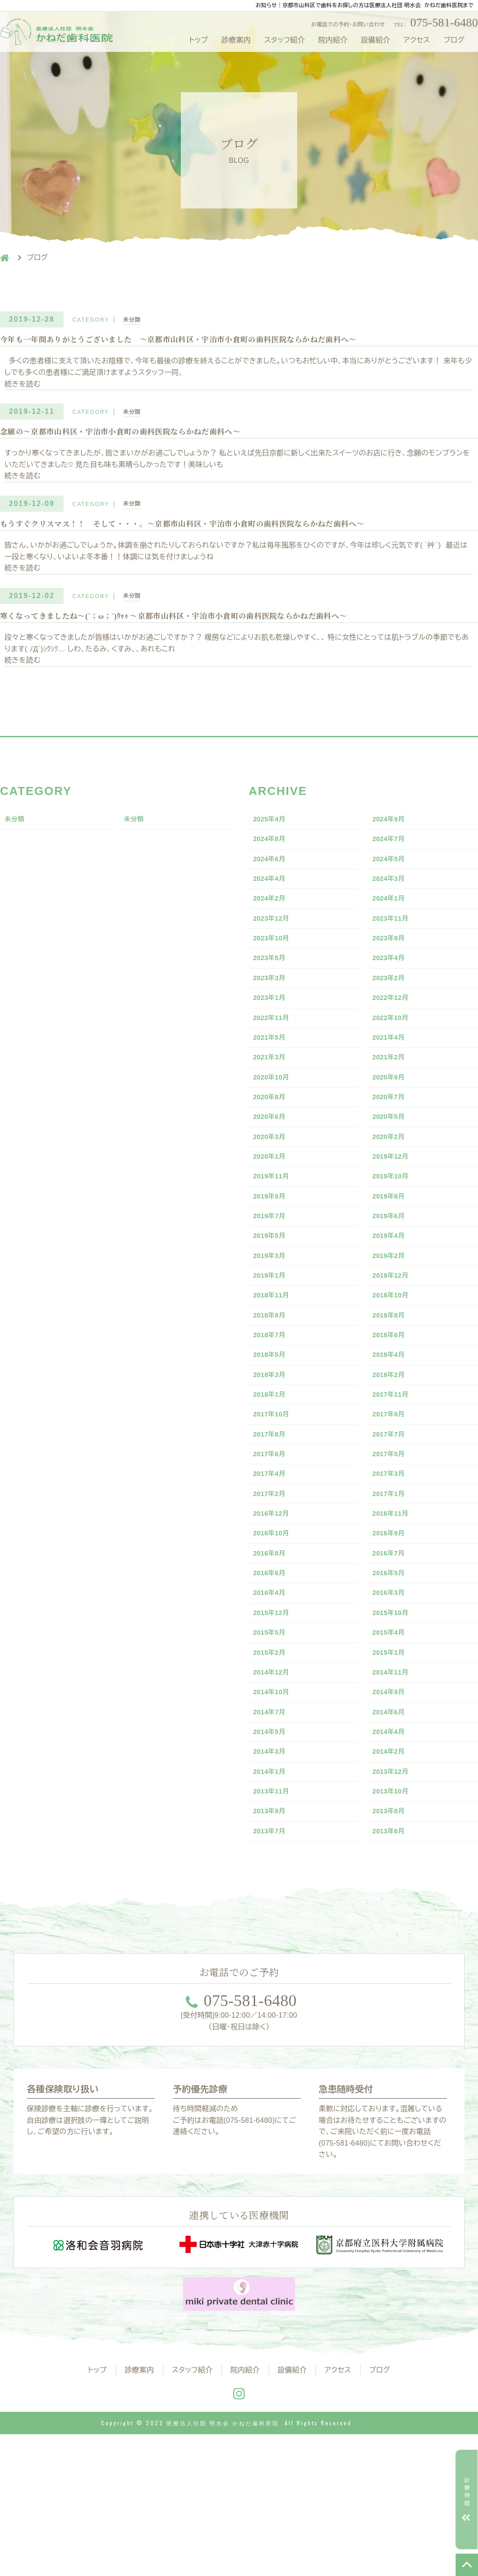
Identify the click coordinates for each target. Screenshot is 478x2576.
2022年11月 (275, 1058)
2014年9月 (392, 1815)
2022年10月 (394, 1058)
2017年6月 (272, 1548)
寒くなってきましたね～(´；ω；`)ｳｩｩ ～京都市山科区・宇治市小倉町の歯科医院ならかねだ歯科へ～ (204, 630)
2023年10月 (275, 969)
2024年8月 (272, 858)
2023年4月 (392, 991)
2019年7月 (272, 1281)
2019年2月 (392, 1325)
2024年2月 (272, 924)
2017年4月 (272, 1570)
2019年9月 (272, 1258)
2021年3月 (272, 1102)
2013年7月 (272, 1972)
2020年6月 (272, 1169)
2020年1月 (272, 1214)
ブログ (454, 40)
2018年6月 (392, 1415)
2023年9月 (392, 969)
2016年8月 (272, 1659)
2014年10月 (275, 1815)
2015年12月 (275, 1726)
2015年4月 (392, 1749)
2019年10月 (394, 1236)
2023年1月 (272, 1036)
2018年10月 (394, 1370)
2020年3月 (272, 1192)
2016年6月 (272, 1682)
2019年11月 (275, 1236)
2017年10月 (275, 1504)
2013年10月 (394, 1927)
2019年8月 (392, 1258)
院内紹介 (332, 40)
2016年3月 (392, 1704)
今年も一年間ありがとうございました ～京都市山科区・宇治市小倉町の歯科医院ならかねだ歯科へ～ (209, 343)
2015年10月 (394, 1726)
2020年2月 (392, 1192)
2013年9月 (272, 1949)
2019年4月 (392, 1303)
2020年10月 (275, 1125)
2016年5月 (392, 1682)
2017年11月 (394, 1481)
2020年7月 (392, 1147)
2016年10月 (275, 1637)
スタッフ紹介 (284, 40)
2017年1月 (392, 1593)
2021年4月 (392, 1080)
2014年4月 (392, 1860)
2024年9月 (392, 835)
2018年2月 (392, 1459)
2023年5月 (272, 991)
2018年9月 (272, 1392)
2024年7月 (392, 858)
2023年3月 (272, 1013)
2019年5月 (272, 1303)
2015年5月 (272, 1749)
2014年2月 (392, 1882)
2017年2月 (272, 1593)
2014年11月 (394, 1793)
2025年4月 (272, 835)
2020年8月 (272, 1147)
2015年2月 (272, 1771)
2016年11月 (394, 1615)
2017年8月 (272, 1526)
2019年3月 (272, 1325)
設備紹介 (375, 40)
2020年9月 (392, 1125)
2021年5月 (272, 1080)
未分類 (134, 319)
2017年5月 (392, 1548)
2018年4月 (392, 1437)
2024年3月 (392, 902)
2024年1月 (392, 924)
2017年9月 (392, 1504)
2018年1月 (272, 1481)
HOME (4, 258)
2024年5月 (392, 880)
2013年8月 (392, 1949)
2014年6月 (392, 1838)
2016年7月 (392, 1659)
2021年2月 (392, 1102)
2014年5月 (272, 1860)
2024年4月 (272, 902)
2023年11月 (394, 947)
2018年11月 (275, 1370)
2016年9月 (392, 1637)
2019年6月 (392, 1281)
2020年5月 (392, 1169)
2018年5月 (272, 1437)
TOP (467, 2565)
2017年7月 (392, 1526)
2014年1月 (272, 1904)
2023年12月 (275, 947)
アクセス (417, 40)
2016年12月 (275, 1615)
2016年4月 (272, 1704)
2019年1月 (272, 1347)
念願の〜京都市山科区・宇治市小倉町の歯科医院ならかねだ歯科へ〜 (141, 438)
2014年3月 (272, 1882)
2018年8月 (392, 1392)
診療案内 (236, 40)
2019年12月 (394, 1214)
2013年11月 (275, 1927)
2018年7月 (272, 1415)
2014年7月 (272, 1838)
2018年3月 (272, 1459)
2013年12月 (394, 1904)
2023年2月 (392, 1013)
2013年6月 (392, 1972)
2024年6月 (272, 880)
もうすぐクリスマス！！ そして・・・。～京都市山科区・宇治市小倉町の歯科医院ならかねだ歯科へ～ (213, 535)
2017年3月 (392, 1570)
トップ (198, 40)
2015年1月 (392, 1771)
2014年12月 (275, 1793)
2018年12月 (394, 1347)
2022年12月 (394, 1036)
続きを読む (22, 387)
